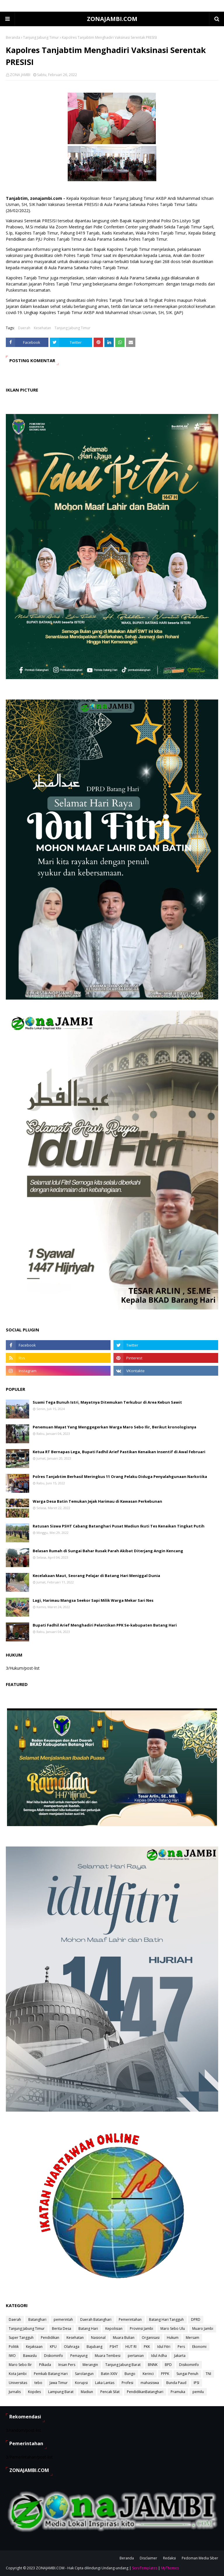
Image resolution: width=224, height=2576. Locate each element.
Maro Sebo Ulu (172, 2328)
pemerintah (63, 2319)
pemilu (198, 2391)
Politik (14, 2346)
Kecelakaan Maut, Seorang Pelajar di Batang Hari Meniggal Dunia (96, 1575)
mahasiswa (150, 2382)
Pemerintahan (130, 2319)
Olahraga (71, 2346)
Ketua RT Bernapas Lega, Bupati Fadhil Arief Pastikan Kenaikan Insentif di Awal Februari (119, 1451)
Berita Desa (61, 2328)
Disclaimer (148, 2558)
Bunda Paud (176, 2382)
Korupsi (81, 2382)
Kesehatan (42, 327)
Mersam (192, 2337)
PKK (147, 2346)
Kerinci (148, 2373)
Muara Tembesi (107, 2355)
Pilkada (45, 2364)
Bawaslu (30, 2355)
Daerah (24, 327)
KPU (53, 2346)
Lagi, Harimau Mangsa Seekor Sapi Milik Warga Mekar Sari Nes (93, 1600)
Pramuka (178, 2391)
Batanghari (37, 2319)
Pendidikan (50, 2337)
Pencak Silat (110, 2391)
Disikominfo (189, 2364)
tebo (38, 2382)
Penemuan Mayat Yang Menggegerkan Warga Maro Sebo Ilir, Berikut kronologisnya (114, 1427)
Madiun (87, 2391)
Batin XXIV (109, 2373)
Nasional (98, 2337)
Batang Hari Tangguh (166, 2319)
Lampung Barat (61, 2391)
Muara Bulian (123, 2337)
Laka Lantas (104, 2382)
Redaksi (169, 2558)
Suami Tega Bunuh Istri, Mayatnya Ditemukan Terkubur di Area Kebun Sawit (107, 1402)
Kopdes (34, 2391)
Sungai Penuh (187, 2373)
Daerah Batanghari (95, 2319)
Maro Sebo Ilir (20, 2364)
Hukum (172, 2337)
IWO (12, 2355)
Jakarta (180, 2355)
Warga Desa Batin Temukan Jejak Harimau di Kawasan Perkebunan (97, 1501)
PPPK (165, 2373)
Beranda (13, 37)
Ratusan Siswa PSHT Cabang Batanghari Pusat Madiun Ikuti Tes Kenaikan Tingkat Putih (118, 1526)
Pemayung (79, 2355)
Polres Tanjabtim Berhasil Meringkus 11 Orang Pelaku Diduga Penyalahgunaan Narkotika (120, 1476)
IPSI (196, 2382)
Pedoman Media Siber (200, 2558)
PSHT (114, 2346)
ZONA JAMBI (20, 74)
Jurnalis (15, 2391)
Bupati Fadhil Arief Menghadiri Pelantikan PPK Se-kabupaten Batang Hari (105, 1625)
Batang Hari (88, 2328)
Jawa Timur (59, 2382)
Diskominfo (53, 2355)
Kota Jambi (18, 2373)
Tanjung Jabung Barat (123, 2364)
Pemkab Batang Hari (51, 2373)
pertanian (136, 2355)
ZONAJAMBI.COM (112, 19)
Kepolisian (114, 2328)
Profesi (127, 2382)
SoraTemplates (144, 2568)
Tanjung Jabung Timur (41, 37)
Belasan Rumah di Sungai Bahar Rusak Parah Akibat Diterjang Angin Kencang (108, 1550)
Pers (181, 2346)
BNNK (153, 2364)
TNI (208, 2373)
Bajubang (94, 2346)
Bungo (130, 2373)
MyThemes (170, 2568)
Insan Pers (66, 2364)
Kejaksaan (34, 2346)
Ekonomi (199, 2346)
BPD (168, 2364)
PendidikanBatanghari (145, 2391)
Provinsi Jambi (141, 2328)
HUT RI (130, 2346)
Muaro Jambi (202, 2328)
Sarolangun (84, 2373)
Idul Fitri (163, 2346)
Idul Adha (159, 2355)
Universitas (18, 2382)
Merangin (90, 2364)
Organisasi (151, 2337)
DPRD (195, 2319)
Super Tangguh (21, 2337)
